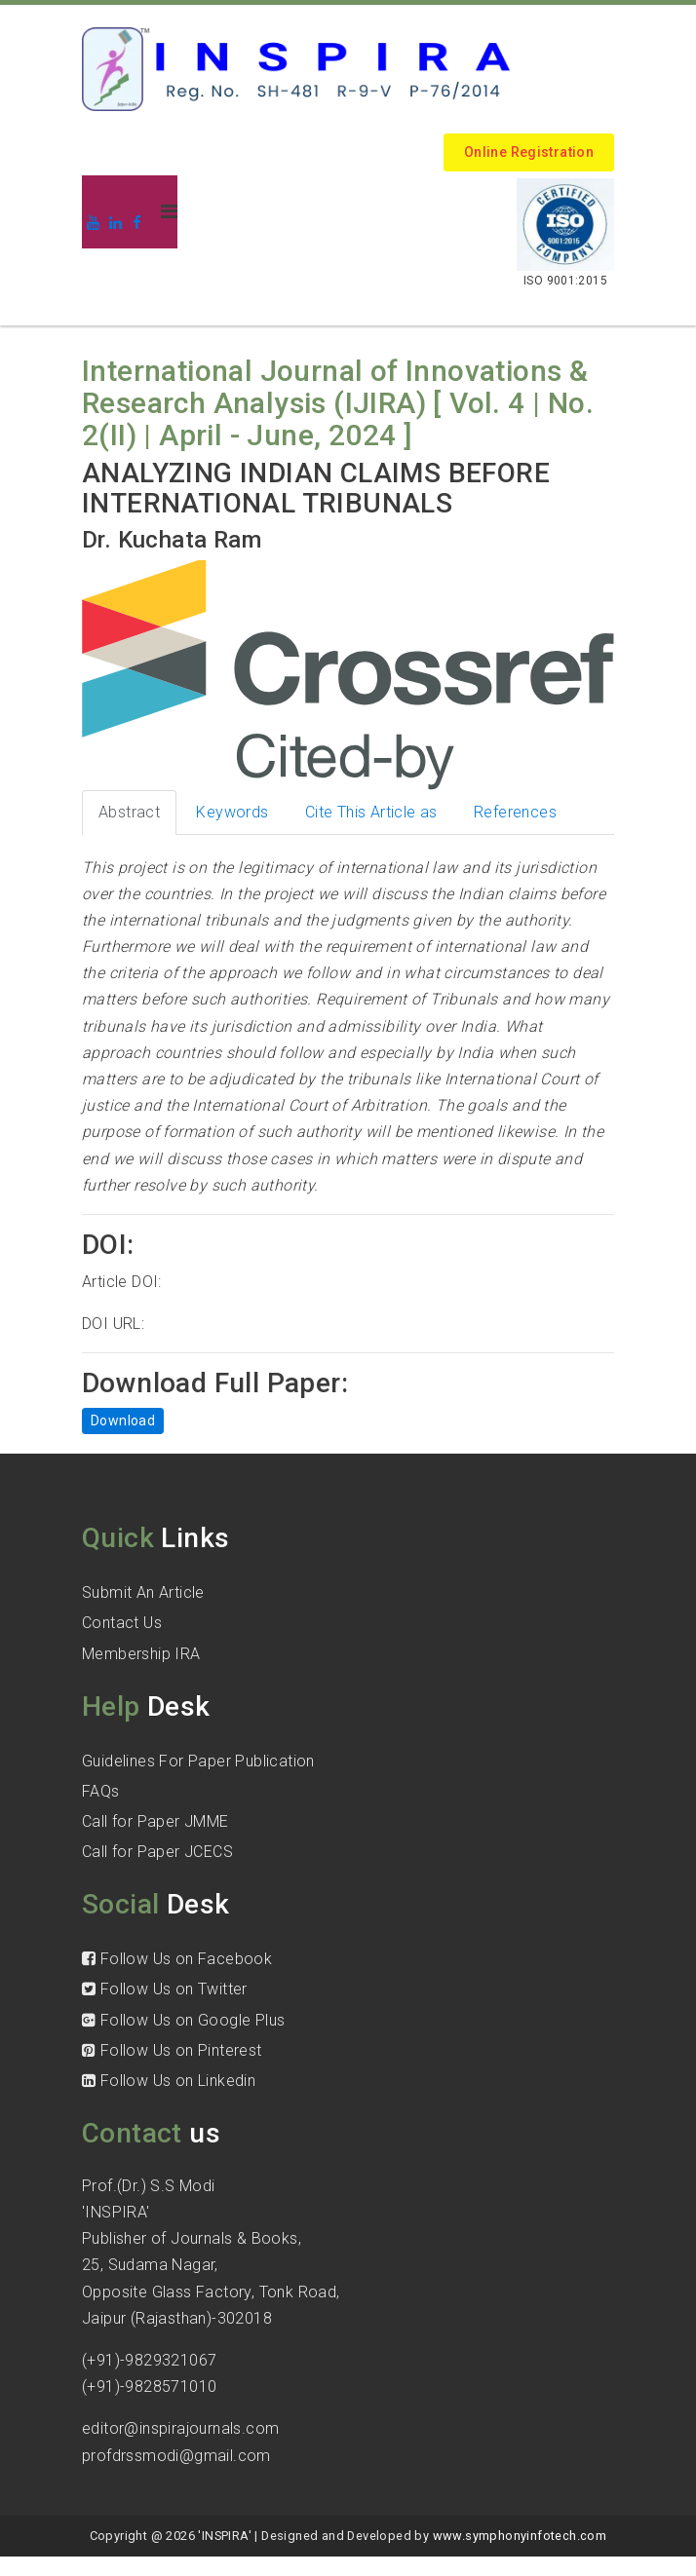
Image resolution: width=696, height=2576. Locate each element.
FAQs (101, 1791)
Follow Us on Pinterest (172, 2050)
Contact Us (122, 1622)
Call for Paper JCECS (157, 1851)
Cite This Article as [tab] (371, 812)
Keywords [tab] (232, 812)
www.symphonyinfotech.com (520, 2535)
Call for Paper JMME (155, 1821)
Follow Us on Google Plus (183, 2020)
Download (123, 1420)
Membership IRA (141, 1654)
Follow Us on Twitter (165, 1989)
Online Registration (529, 152)
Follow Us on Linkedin (168, 2080)
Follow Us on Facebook (177, 1959)
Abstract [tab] (129, 812)
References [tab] (515, 812)
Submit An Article (143, 1592)
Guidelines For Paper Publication (198, 1761)
